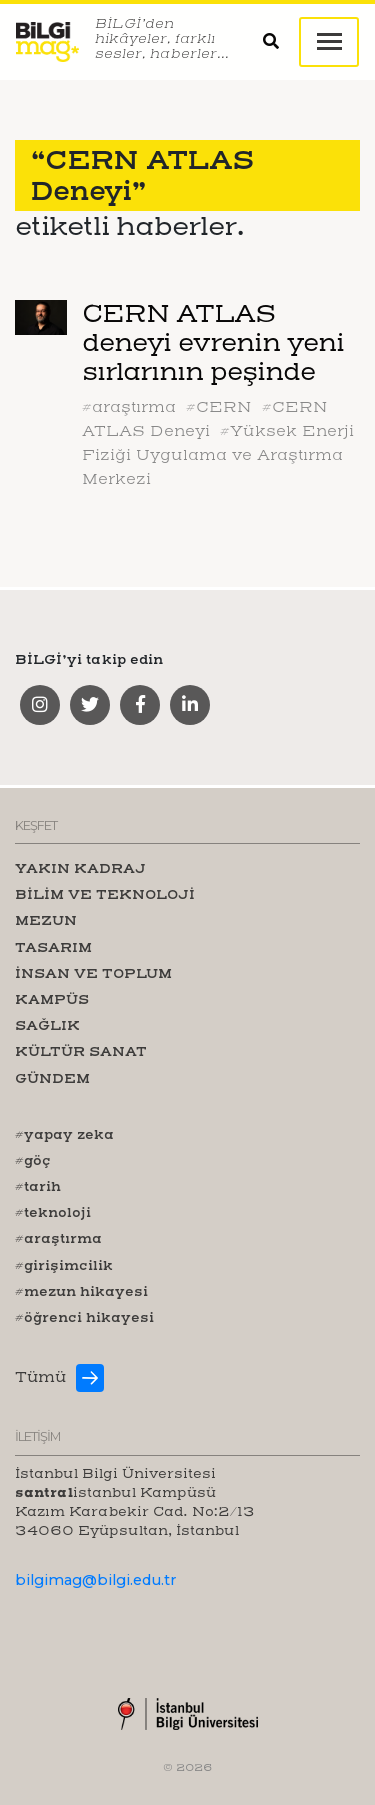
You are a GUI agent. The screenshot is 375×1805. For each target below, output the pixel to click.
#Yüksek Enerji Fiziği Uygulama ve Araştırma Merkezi (218, 455)
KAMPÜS (52, 999)
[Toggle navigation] (329, 42)
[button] (281, 42)
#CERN (219, 407)
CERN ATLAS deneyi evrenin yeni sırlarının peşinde (213, 342)
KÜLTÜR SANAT (81, 1051)
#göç (33, 1160)
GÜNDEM (52, 1078)
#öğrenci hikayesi (84, 1317)
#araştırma (129, 407)
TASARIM (53, 947)
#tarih (38, 1186)
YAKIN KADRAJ (80, 868)
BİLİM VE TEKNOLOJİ (105, 894)
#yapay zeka (64, 1134)
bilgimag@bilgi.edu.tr (95, 1580)
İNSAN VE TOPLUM (93, 973)
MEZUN (46, 920)
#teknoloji (53, 1212)
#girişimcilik (64, 1265)
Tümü (40, 1377)
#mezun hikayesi (81, 1291)
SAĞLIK (47, 1025)
